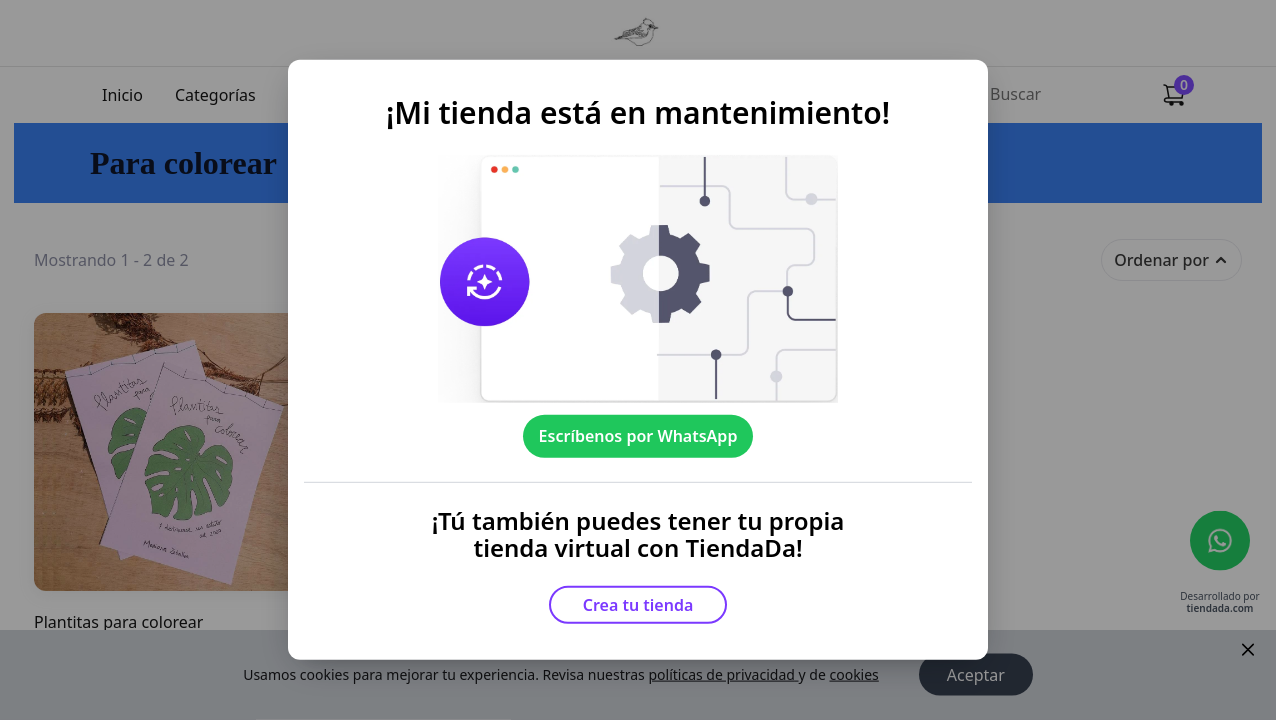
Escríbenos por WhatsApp (638, 436)
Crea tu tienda (638, 605)
